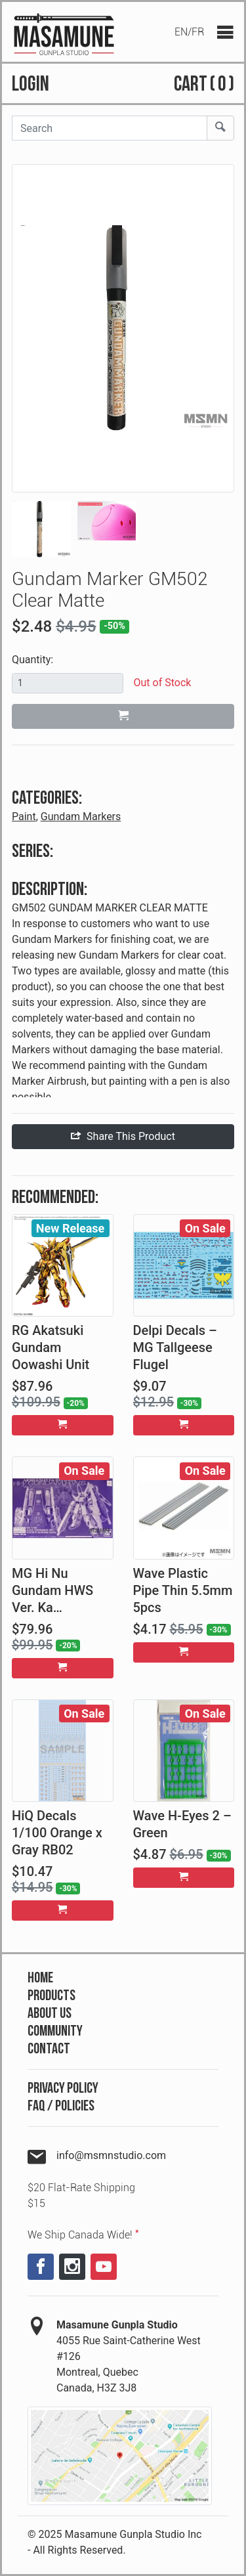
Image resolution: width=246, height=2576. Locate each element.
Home (40, 1978)
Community (55, 2031)
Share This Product (123, 1136)
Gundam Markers (81, 816)
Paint (24, 816)
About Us (50, 2013)
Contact (49, 2049)
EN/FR (189, 32)
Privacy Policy (63, 2088)
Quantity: (32, 659)
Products (51, 1996)
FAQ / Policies (61, 2106)
